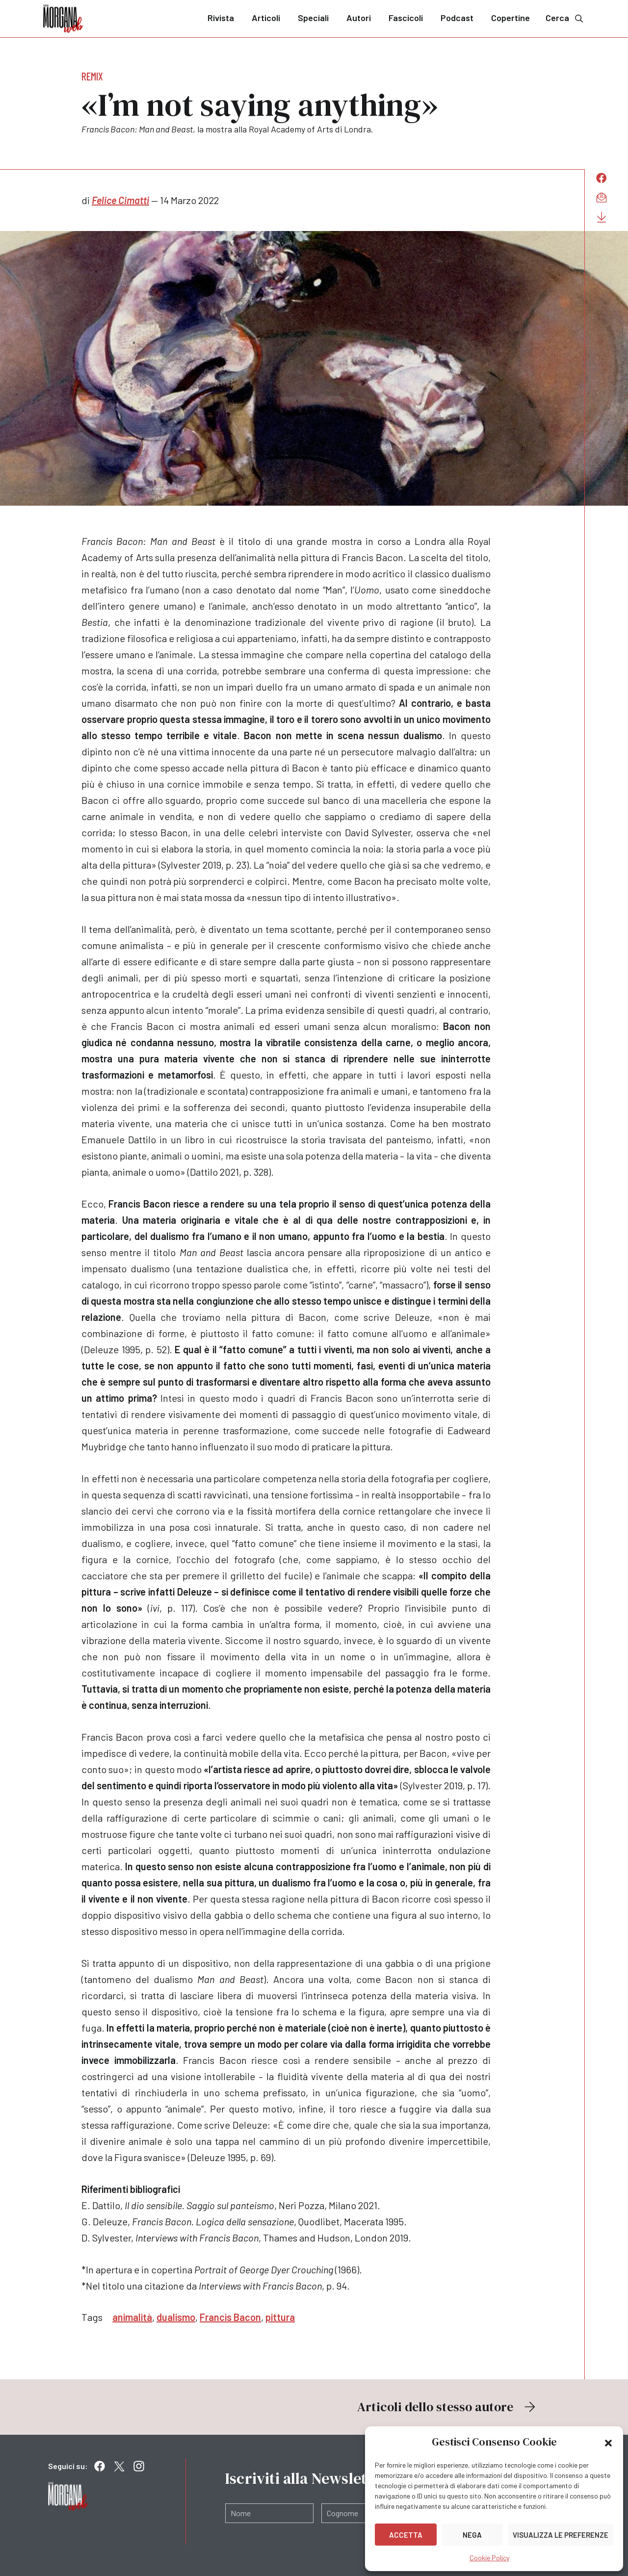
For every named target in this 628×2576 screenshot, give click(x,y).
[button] (608, 2442)
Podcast (457, 17)
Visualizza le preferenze (560, 2534)
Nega (472, 2534)
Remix (92, 76)
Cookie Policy (489, 2557)
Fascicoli (406, 17)
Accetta (405, 2534)
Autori (358, 17)
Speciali (313, 17)
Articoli (266, 17)
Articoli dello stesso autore (447, 2407)
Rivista (221, 17)
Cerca (565, 18)
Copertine (510, 17)
